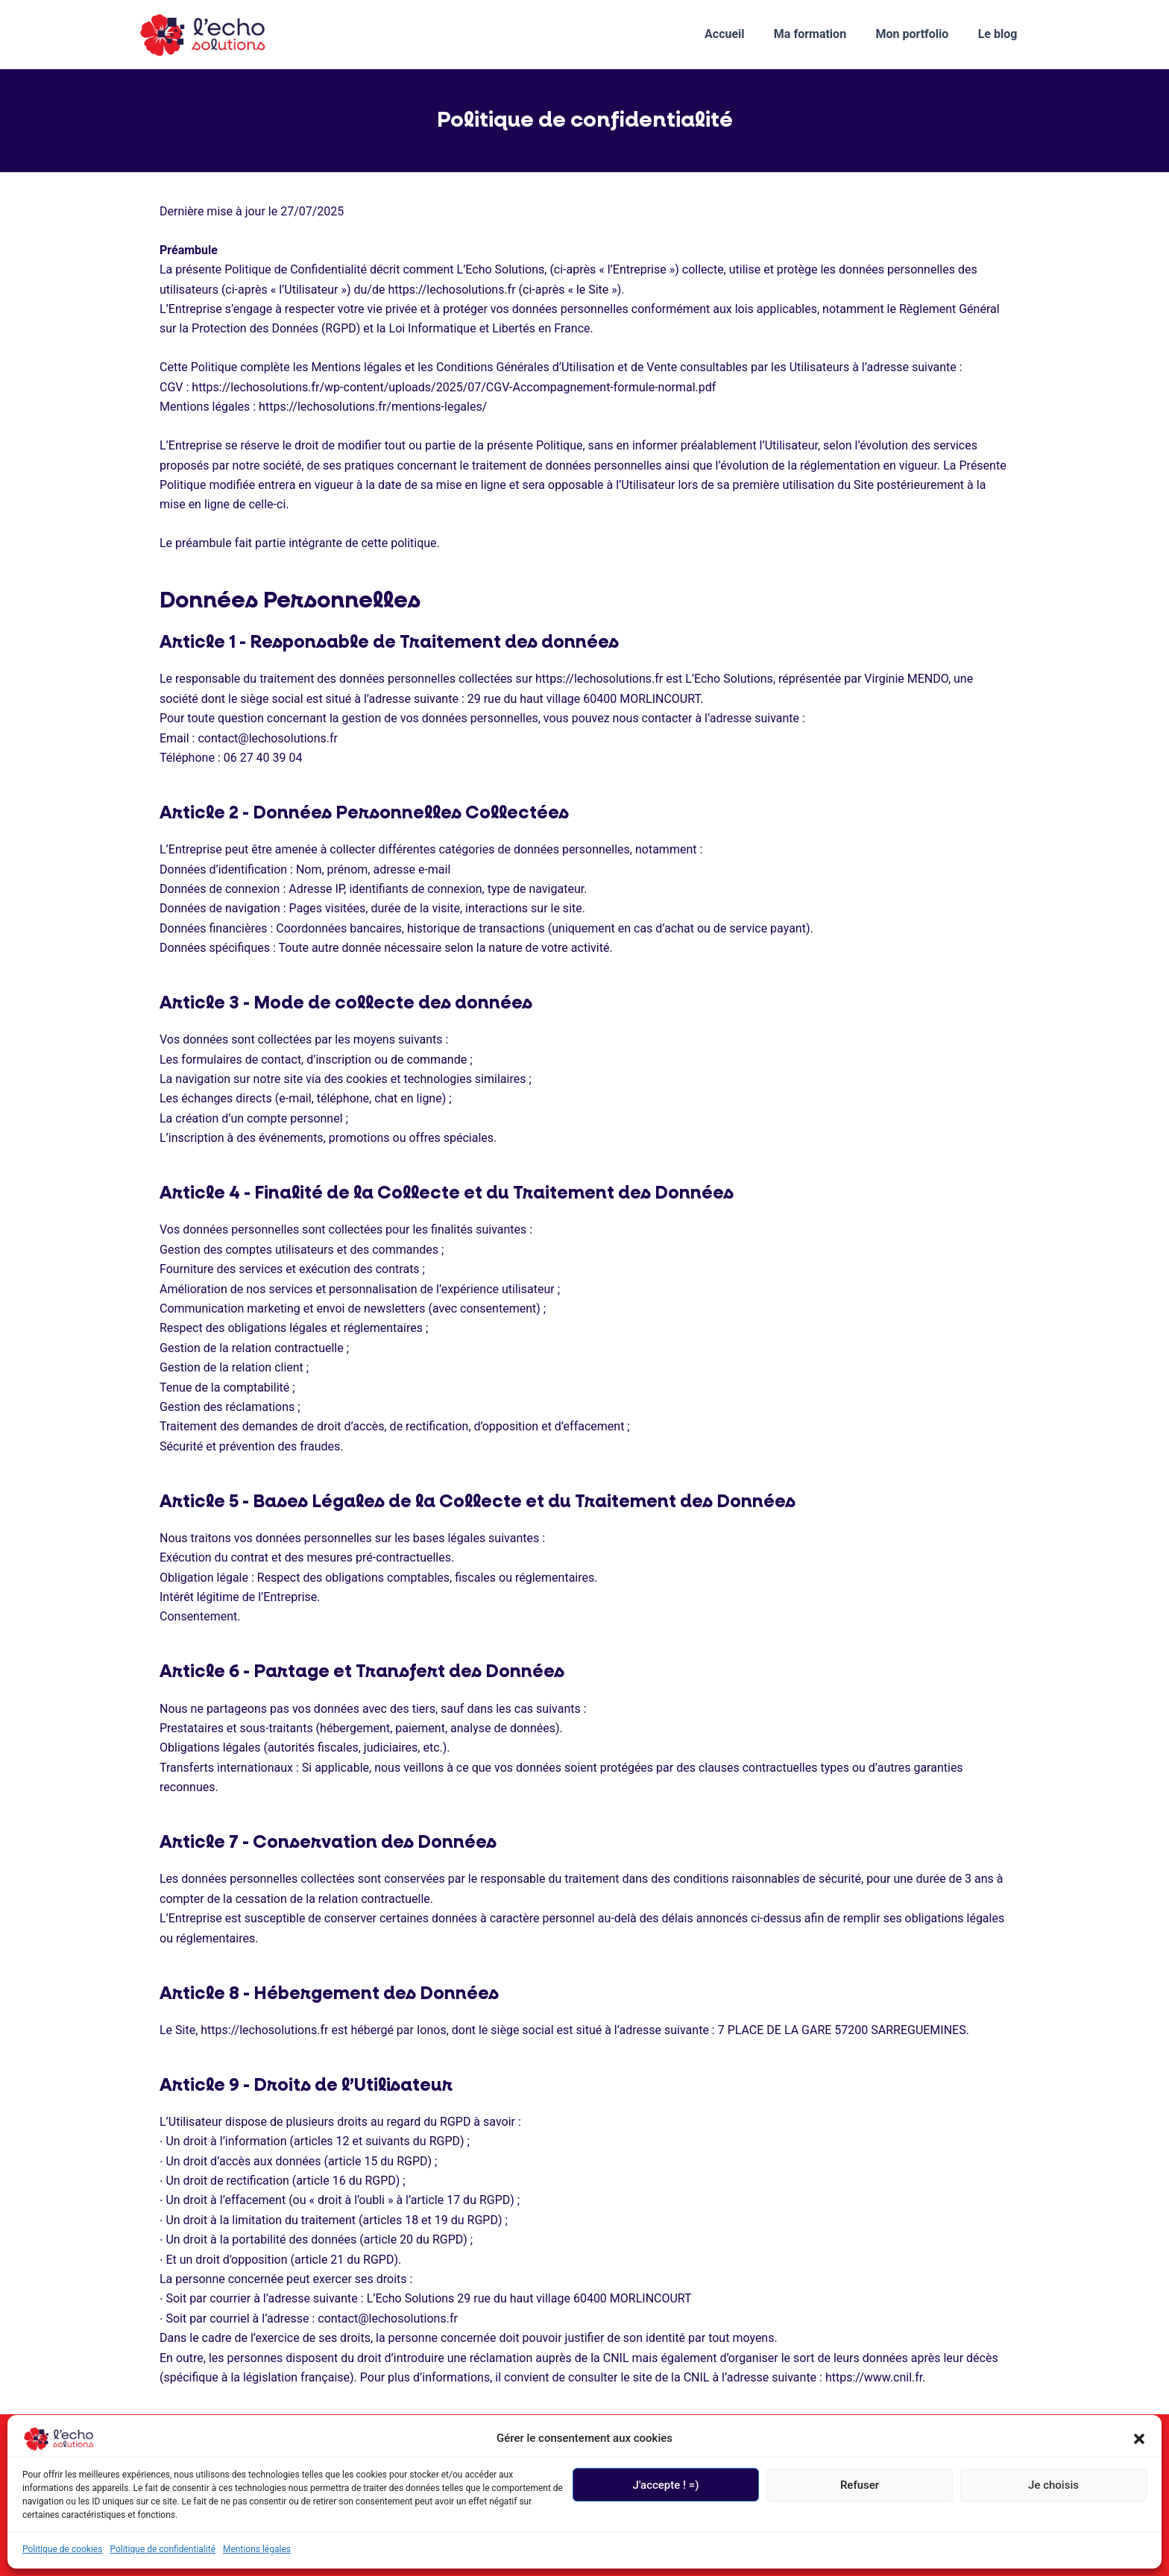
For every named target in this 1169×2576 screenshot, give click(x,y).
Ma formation (823, 34)
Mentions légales (257, 2549)
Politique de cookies (62, 2549)
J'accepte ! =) (666, 2485)
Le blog (1000, 34)
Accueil (744, 34)
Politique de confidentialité (162, 2549)
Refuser (859, 2485)
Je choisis (1053, 2485)
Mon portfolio (920, 34)
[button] (1139, 2438)
